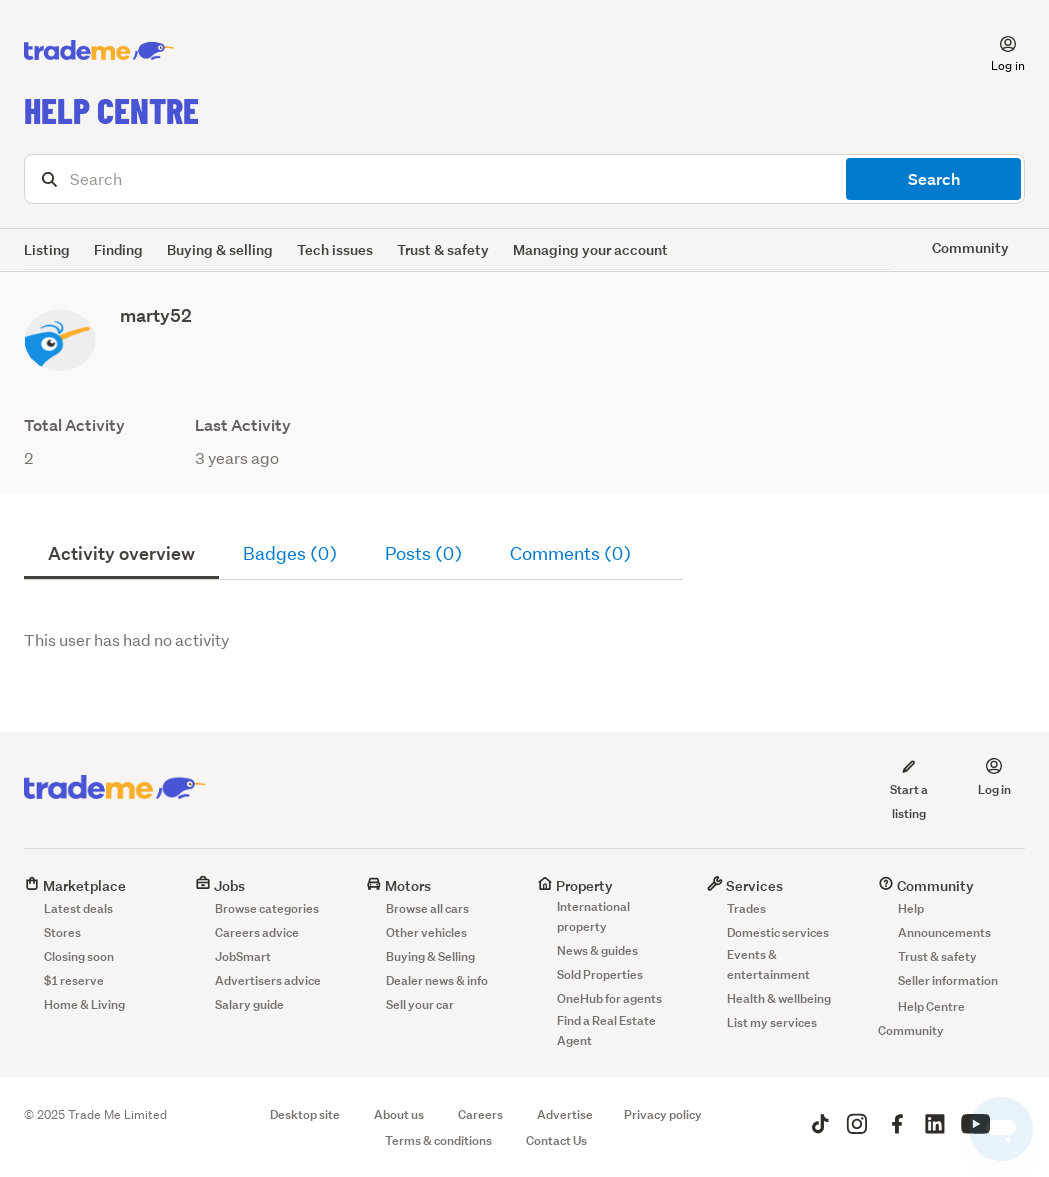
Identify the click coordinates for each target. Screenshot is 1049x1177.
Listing (47, 249)
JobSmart (243, 956)
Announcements (944, 932)
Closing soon (79, 956)
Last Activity (243, 425)
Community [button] (970, 247)
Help (911, 908)
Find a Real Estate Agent (606, 1030)
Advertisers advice (268, 980)
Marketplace (75, 885)
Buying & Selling (430, 956)
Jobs (220, 885)
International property (593, 916)
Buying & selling (220, 249)
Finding (118, 249)
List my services (772, 1022)
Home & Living (84, 1004)
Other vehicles (426, 932)
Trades (746, 908)
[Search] (524, 179)
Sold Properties (600, 974)
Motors (398, 885)
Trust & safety (443, 249)
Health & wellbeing (779, 998)
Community (926, 885)
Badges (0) (290, 553)
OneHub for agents (609, 998)
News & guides (597, 950)
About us (399, 1114)
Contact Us (556, 1140)
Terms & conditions (438, 1140)
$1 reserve (74, 980)
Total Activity (74, 425)
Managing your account (590, 249)
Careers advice (257, 932)
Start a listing (908, 789)
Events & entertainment (768, 964)
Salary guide (249, 1004)
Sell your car (420, 1004)
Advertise (565, 1114)
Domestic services (778, 932)
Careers (480, 1114)
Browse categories (267, 908)
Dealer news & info (437, 980)
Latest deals (78, 908)
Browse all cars (427, 908)
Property (575, 885)
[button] (996, 51)
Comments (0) (570, 553)
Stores (62, 932)
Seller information (948, 980)
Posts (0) (423, 553)
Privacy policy (663, 1114)
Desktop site (305, 1114)
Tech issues (335, 249)
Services (745, 885)
